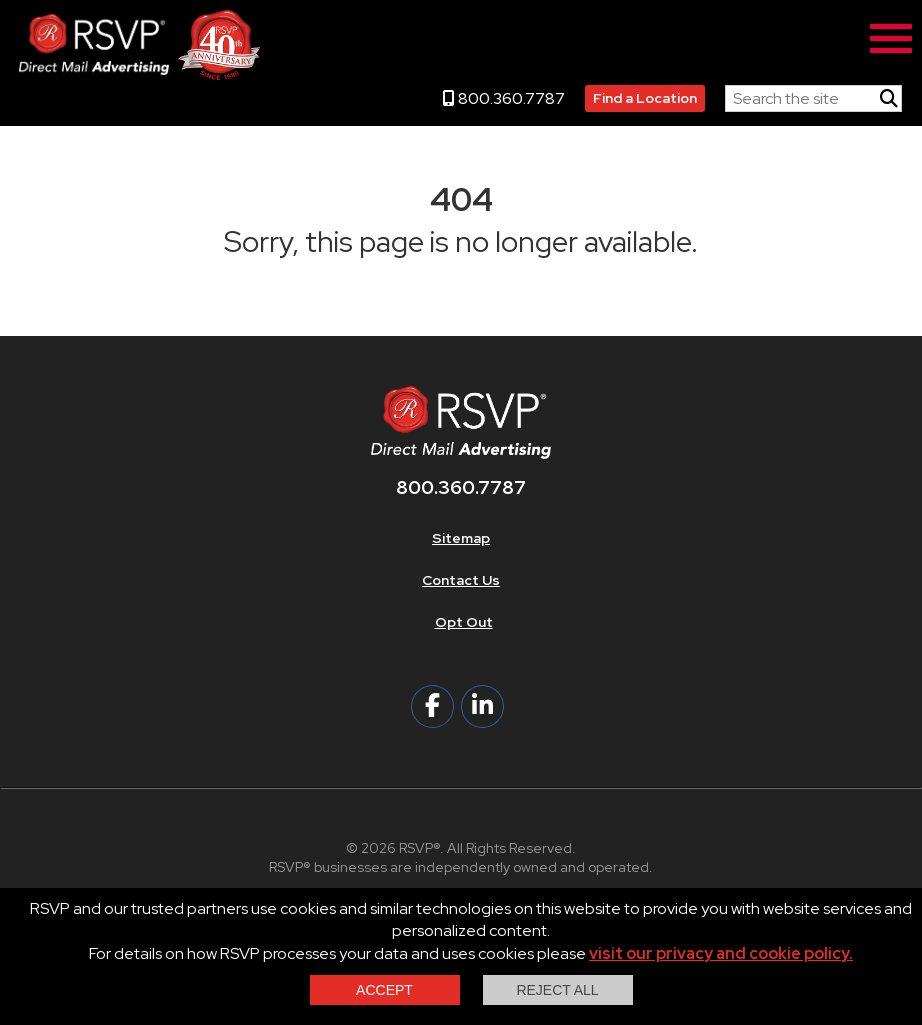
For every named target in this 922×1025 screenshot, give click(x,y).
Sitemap (461, 538)
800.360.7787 (504, 98)
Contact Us (461, 580)
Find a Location (645, 98)
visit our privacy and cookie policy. (721, 953)
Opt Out (464, 622)
